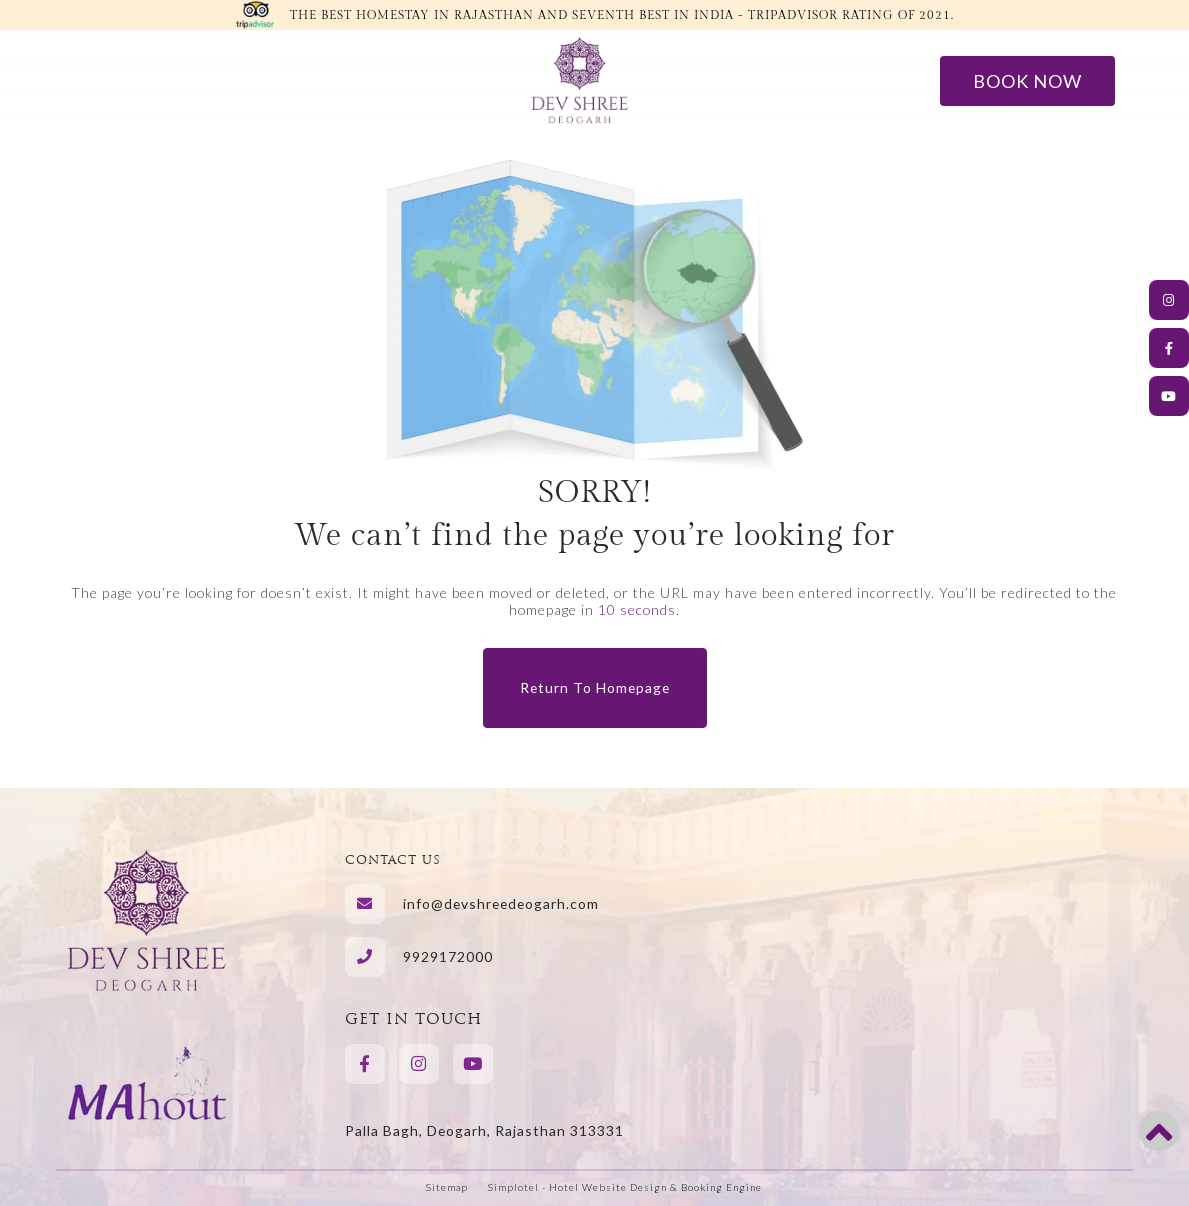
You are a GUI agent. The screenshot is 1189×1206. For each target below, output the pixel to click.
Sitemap (447, 1187)
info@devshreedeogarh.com (501, 903)
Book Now (1027, 81)
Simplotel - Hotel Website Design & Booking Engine (625, 1187)
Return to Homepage (595, 687)
